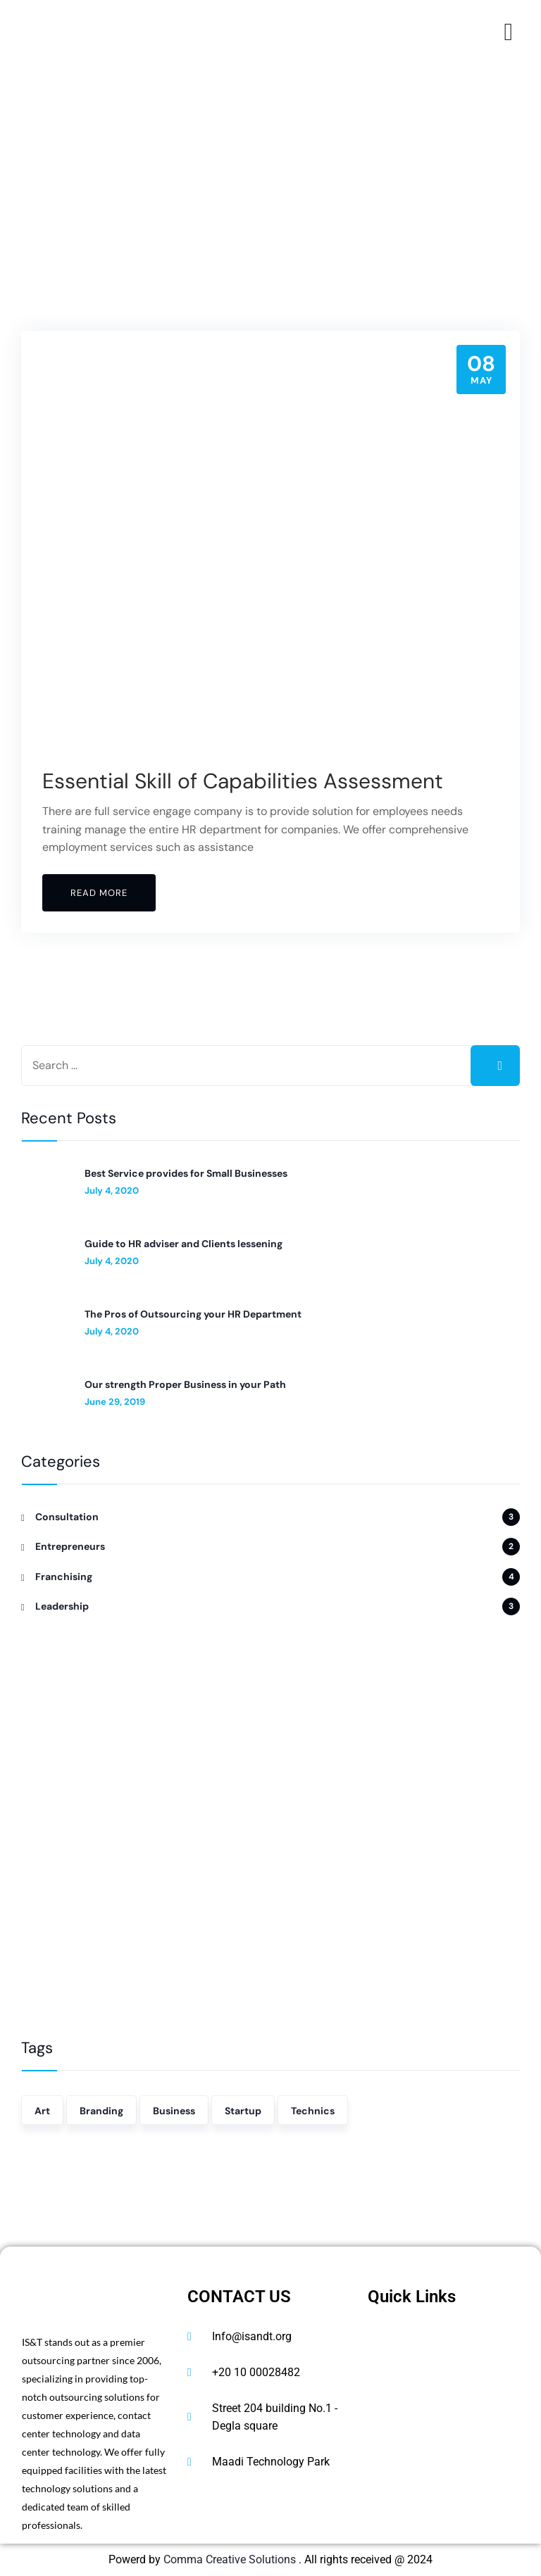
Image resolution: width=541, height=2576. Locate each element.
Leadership (62, 1606)
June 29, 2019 (115, 1402)
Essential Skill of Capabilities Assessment (243, 781)
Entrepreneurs (70, 1546)
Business (174, 2110)
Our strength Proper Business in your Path (185, 1384)
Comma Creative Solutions (231, 2559)
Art (42, 2110)
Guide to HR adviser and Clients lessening (183, 1243)
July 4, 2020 (112, 1191)
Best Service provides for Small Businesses (186, 1173)
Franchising (63, 1576)
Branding (101, 2110)
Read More (99, 893)
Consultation (67, 1516)
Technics (313, 2110)
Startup (243, 2110)
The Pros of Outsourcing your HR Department (193, 1314)
